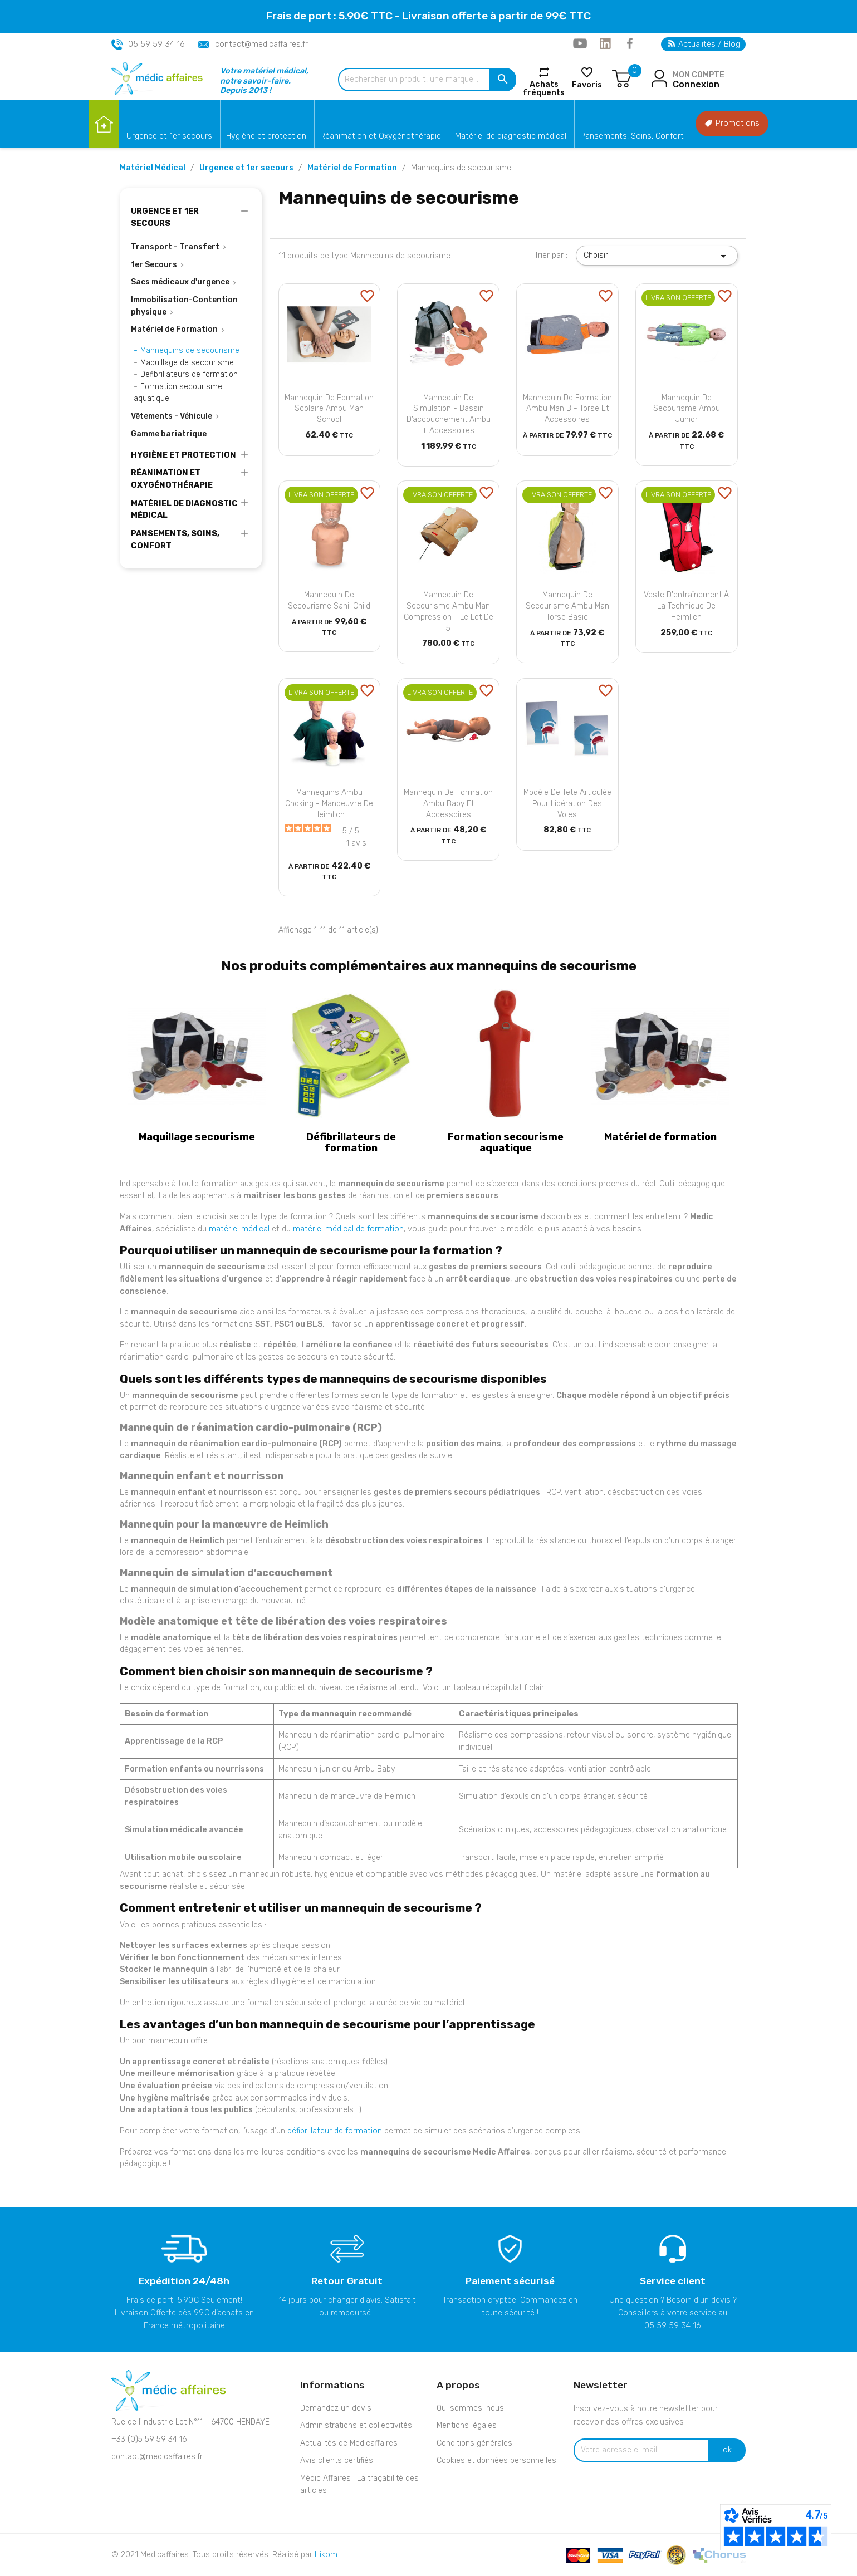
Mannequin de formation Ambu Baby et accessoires (448, 804)
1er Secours (154, 264)
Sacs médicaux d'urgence (180, 282)
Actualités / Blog (704, 44)
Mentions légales (467, 2425)
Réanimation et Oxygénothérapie (380, 136)
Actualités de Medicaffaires (349, 2443)
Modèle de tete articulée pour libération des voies (567, 804)
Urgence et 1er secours (169, 136)
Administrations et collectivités (356, 2425)
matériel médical (239, 1229)
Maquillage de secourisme (187, 362)
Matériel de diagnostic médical (510, 136)
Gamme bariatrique (169, 434)
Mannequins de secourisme (189, 350)
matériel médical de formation (348, 1229)
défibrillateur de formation (334, 2131)
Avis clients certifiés (336, 2460)
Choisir (657, 256)
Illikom (326, 2554)
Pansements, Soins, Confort (632, 136)
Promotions (732, 123)
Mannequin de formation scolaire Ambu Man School (329, 409)
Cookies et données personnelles (496, 2460)
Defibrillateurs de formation (189, 374)
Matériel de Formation (174, 329)
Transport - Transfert (175, 247)
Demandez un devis (335, 2408)
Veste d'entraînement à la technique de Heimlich (686, 606)
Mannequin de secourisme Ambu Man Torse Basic (567, 606)
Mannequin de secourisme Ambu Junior (686, 409)
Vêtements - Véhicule (171, 416)
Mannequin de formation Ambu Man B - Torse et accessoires (567, 409)
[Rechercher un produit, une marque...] (427, 79)
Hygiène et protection (266, 136)
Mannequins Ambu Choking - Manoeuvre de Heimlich (329, 804)
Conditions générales (474, 2443)
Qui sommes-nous (470, 2408)
